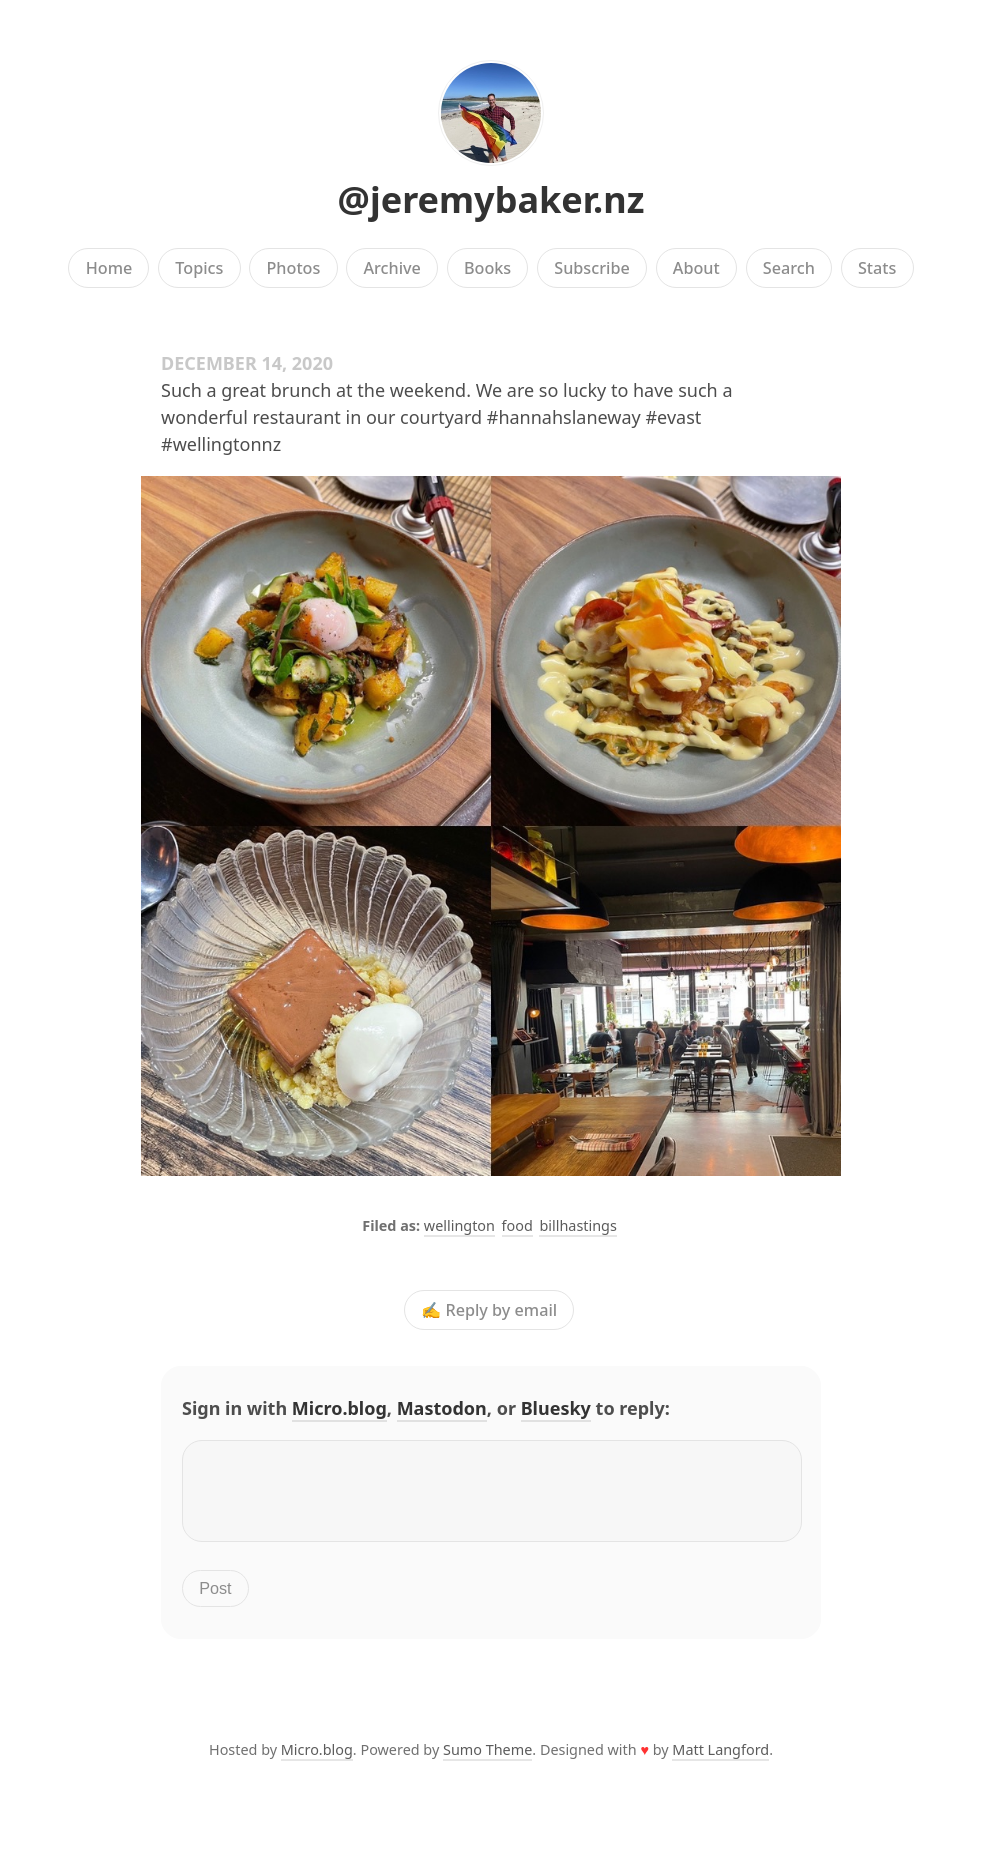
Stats (877, 268)
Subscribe (591, 268)
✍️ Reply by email (489, 1310)
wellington (459, 1225)
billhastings (577, 1225)
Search (789, 268)
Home (109, 268)
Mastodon (442, 1408)
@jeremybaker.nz (491, 199)
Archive (391, 268)
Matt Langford (720, 1761)
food (517, 1225)
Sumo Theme (487, 1761)
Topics (199, 268)
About (696, 268)
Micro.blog (339, 1408)
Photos (294, 268)
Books (487, 268)
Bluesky (556, 1408)
